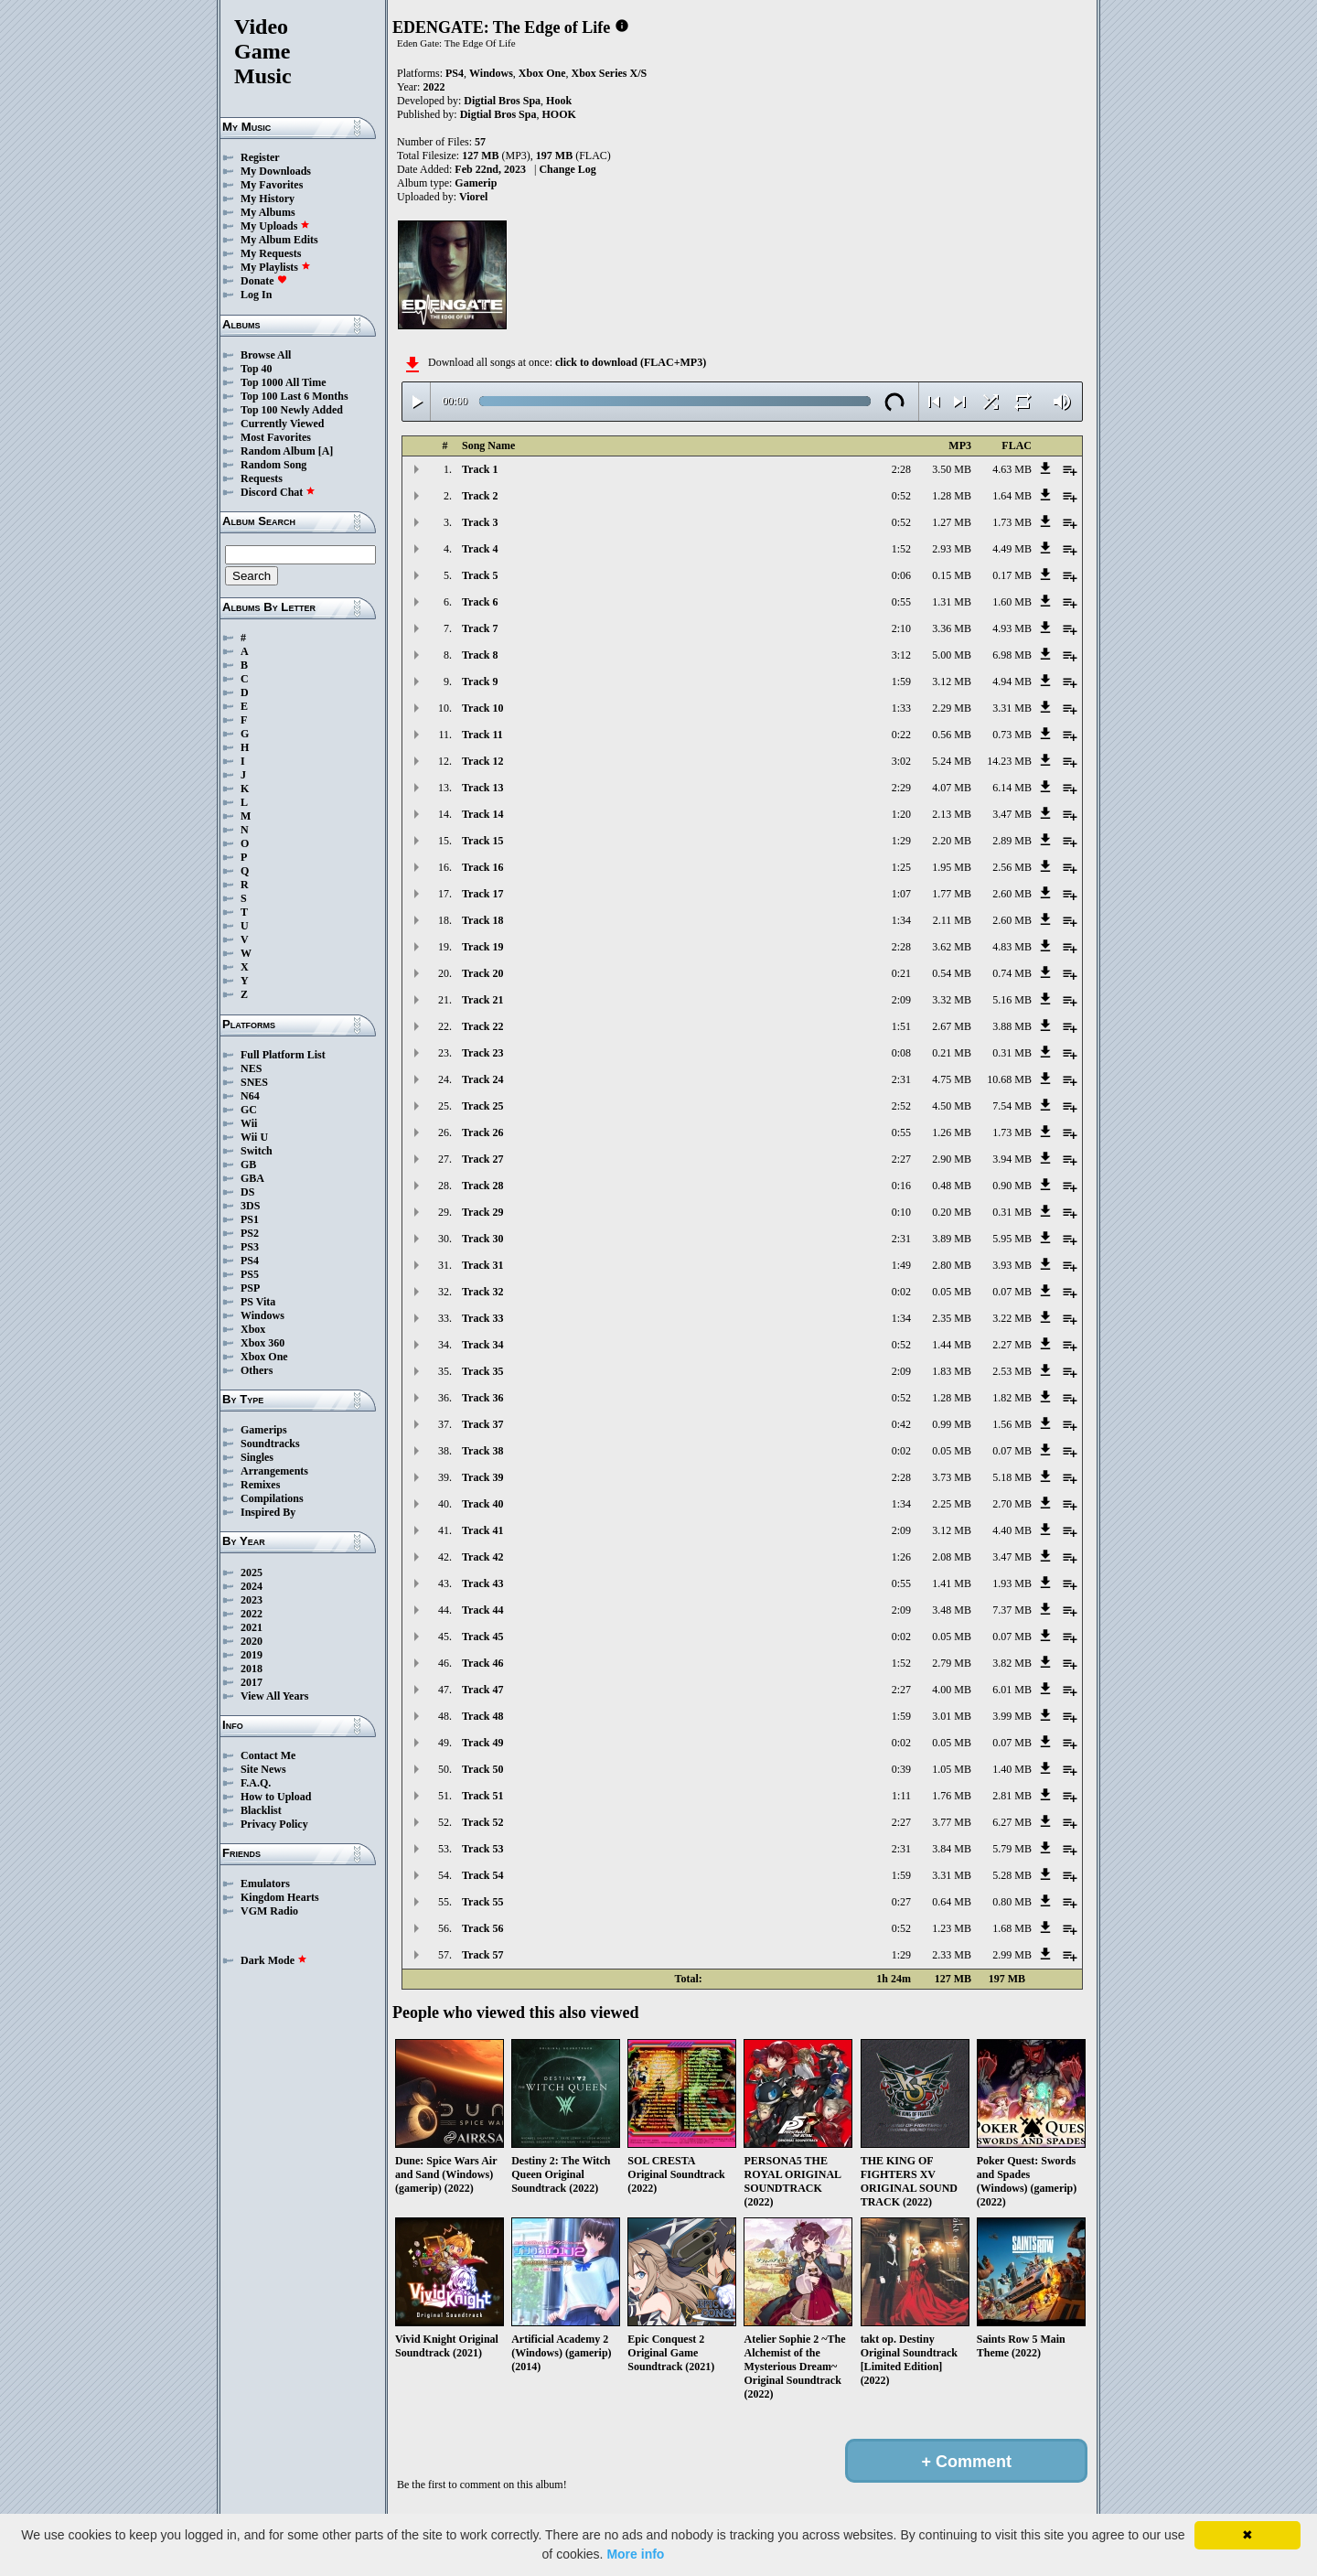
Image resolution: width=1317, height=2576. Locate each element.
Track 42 (482, 1557)
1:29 (901, 840)
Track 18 (482, 920)
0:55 (901, 602)
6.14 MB (1012, 787)
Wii (249, 1123)
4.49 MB (1012, 548)
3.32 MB (951, 999)
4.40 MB (1012, 1530)
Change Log (567, 169)
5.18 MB (1012, 1477)
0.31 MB (1012, 1052)
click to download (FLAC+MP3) (630, 362)
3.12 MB (951, 681)
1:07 (901, 893)
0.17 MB (1012, 575)
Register (260, 157)
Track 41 (482, 1530)
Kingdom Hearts (280, 1897)
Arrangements (274, 1471)
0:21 (901, 973)
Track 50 (482, 1769)
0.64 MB (951, 1901)
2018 (251, 1668)
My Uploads (275, 226)
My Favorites (272, 184)
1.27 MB (951, 522)
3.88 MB (1012, 1026)
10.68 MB (1009, 1079)
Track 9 (480, 681)
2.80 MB (951, 1265)
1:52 (901, 548)
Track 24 (482, 1079)
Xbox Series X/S (610, 73)
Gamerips (264, 1429)
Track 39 (482, 1477)
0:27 (901, 1901)
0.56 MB (951, 734)
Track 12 (482, 761)
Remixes (260, 1484)
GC (249, 1109)
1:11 (901, 1795)
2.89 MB (1012, 840)
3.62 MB (951, 946)
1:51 (901, 1026)
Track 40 (482, 1503)
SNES (254, 1082)
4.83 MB (1012, 946)
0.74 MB (1012, 973)
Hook (559, 100)
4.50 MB (951, 1106)
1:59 (901, 681)
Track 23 (482, 1052)
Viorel (473, 196)
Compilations (272, 1498)
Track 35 (482, 1371)
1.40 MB (1012, 1769)
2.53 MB (1012, 1371)
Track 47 (482, 1689)
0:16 (901, 1185)
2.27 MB (1012, 1344)
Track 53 (482, 1848)
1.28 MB (951, 495)
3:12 (901, 655)
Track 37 (482, 1424)
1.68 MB (1012, 1928)
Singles (257, 1457)
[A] (326, 451)
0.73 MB (1012, 734)
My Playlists (276, 267)
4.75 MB (951, 1079)
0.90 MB (1012, 1185)
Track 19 (482, 946)
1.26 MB (951, 1132)
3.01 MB (951, 1716)
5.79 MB (1012, 1848)
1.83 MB (951, 1371)
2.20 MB (951, 840)
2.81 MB (1012, 1795)
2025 (251, 1572)
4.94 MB (1012, 681)
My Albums (268, 212)
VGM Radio (269, 1911)
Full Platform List (283, 1054)
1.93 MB (1012, 1583)
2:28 (901, 469)
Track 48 (482, 1716)
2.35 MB (951, 1318)
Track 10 (482, 708)
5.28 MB (1012, 1875)
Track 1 (480, 469)
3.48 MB (951, 1610)
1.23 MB (951, 1928)
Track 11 (482, 734)
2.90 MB (951, 1159)
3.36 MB (951, 628)
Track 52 (482, 1822)
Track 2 (480, 495)
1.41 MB (951, 1583)
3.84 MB (951, 1848)
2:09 (901, 999)
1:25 (901, 867)
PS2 (250, 1233)
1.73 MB (1012, 522)
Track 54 (482, 1875)
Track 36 (482, 1397)
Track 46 (482, 1663)
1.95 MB (951, 867)
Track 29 (482, 1212)
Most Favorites (276, 437)
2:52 (901, 1106)
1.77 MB (951, 893)
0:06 (901, 575)
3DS (250, 1205)
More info (635, 2554)
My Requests (271, 253)
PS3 (250, 1246)
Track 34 (482, 1344)
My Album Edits (279, 239)
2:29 (901, 787)
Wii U (254, 1137)
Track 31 (482, 1265)
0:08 (901, 1052)
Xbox (253, 1329)
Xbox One (264, 1356)
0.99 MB (951, 1424)
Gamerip (476, 183)
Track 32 (482, 1291)
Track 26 (482, 1132)
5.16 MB (1012, 999)
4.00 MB (951, 1689)
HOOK (558, 114)
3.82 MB (1012, 1663)
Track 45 (482, 1636)
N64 (250, 1095)
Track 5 (480, 575)
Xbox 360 (262, 1342)
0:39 (901, 1769)
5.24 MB (951, 761)
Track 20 (482, 973)
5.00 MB (951, 655)
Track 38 (482, 1450)
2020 (251, 1641)
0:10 (901, 1212)
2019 (251, 1654)
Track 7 (480, 628)
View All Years (274, 1696)
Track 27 (482, 1159)
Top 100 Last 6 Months (294, 396)
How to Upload (276, 1796)
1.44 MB (951, 1344)
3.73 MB (951, 1477)
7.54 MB (1012, 1106)
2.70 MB (1012, 1503)
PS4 (250, 1260)
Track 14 (482, 814)
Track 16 (482, 867)
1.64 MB (1012, 495)
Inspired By (268, 1512)
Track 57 (482, 1954)
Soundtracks (270, 1443)
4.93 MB (1012, 628)
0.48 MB (951, 1185)
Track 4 (480, 548)
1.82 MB (1012, 1397)
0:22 (901, 734)
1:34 (901, 920)
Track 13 (482, 787)
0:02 (901, 1291)
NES (251, 1068)
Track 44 (482, 1610)
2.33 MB (951, 1954)
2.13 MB (951, 814)
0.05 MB (951, 1291)
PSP (250, 1288)
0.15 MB (951, 575)
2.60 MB (1012, 893)
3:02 (901, 761)
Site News (263, 1769)
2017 (251, 1682)
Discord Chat (278, 492)
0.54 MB (951, 973)
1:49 (901, 1265)
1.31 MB (951, 602)
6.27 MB (1012, 1822)
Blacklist (261, 1810)
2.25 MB (951, 1503)
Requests (262, 478)
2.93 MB (951, 548)
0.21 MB (951, 1052)
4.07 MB (951, 787)
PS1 (250, 1219)
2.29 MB (951, 708)
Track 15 (482, 840)
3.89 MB (951, 1238)
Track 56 (482, 1928)
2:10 (901, 628)
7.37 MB (1012, 1610)
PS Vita (258, 1301)
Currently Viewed (282, 423)
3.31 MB (1012, 708)
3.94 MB (1012, 1159)
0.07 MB (1012, 1291)
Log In (256, 294)
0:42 (901, 1424)
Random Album (278, 451)
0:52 (901, 495)
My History (267, 198)
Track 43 (482, 1583)
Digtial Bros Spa (502, 100)
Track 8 (480, 655)
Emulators (265, 1883)
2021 (251, 1627)
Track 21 (482, 999)
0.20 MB (951, 1212)
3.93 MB (1012, 1265)
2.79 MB (951, 1663)
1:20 (901, 814)
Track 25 (482, 1106)
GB (248, 1164)
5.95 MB (1012, 1238)
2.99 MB (1012, 1954)
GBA (252, 1178)
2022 (251, 1613)
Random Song (273, 464)
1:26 (901, 1557)
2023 (251, 1600)
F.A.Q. (256, 1782)
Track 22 (482, 1026)
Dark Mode (274, 1960)
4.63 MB (1012, 469)
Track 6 (480, 602)
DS (247, 1192)
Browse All (266, 355)
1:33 (901, 708)
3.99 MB (1012, 1716)
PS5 (250, 1274)
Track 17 (482, 893)
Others (257, 1370)
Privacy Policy (274, 1824)
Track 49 (482, 1742)
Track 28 (482, 1185)
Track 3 (480, 522)
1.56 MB (1012, 1424)
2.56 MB (1012, 867)
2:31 (901, 1079)
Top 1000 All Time (283, 382)
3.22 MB (1012, 1318)
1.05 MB (951, 1769)
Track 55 (482, 1901)
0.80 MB (1012, 1901)
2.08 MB (951, 1557)
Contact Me (268, 1755)
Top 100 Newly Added (292, 409)
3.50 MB (951, 469)
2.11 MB (952, 920)
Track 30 (482, 1238)
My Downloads (276, 171)
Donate (264, 280)
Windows (262, 1315)
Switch (257, 1150)
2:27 (901, 1159)
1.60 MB (1012, 602)
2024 (251, 1586)
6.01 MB (1012, 1689)
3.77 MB (951, 1822)
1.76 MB (951, 1795)
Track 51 (482, 1795)
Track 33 (482, 1318)
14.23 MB (1009, 761)
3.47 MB (1012, 814)
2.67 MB (951, 1026)
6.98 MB (1012, 655)
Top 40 (257, 368)
